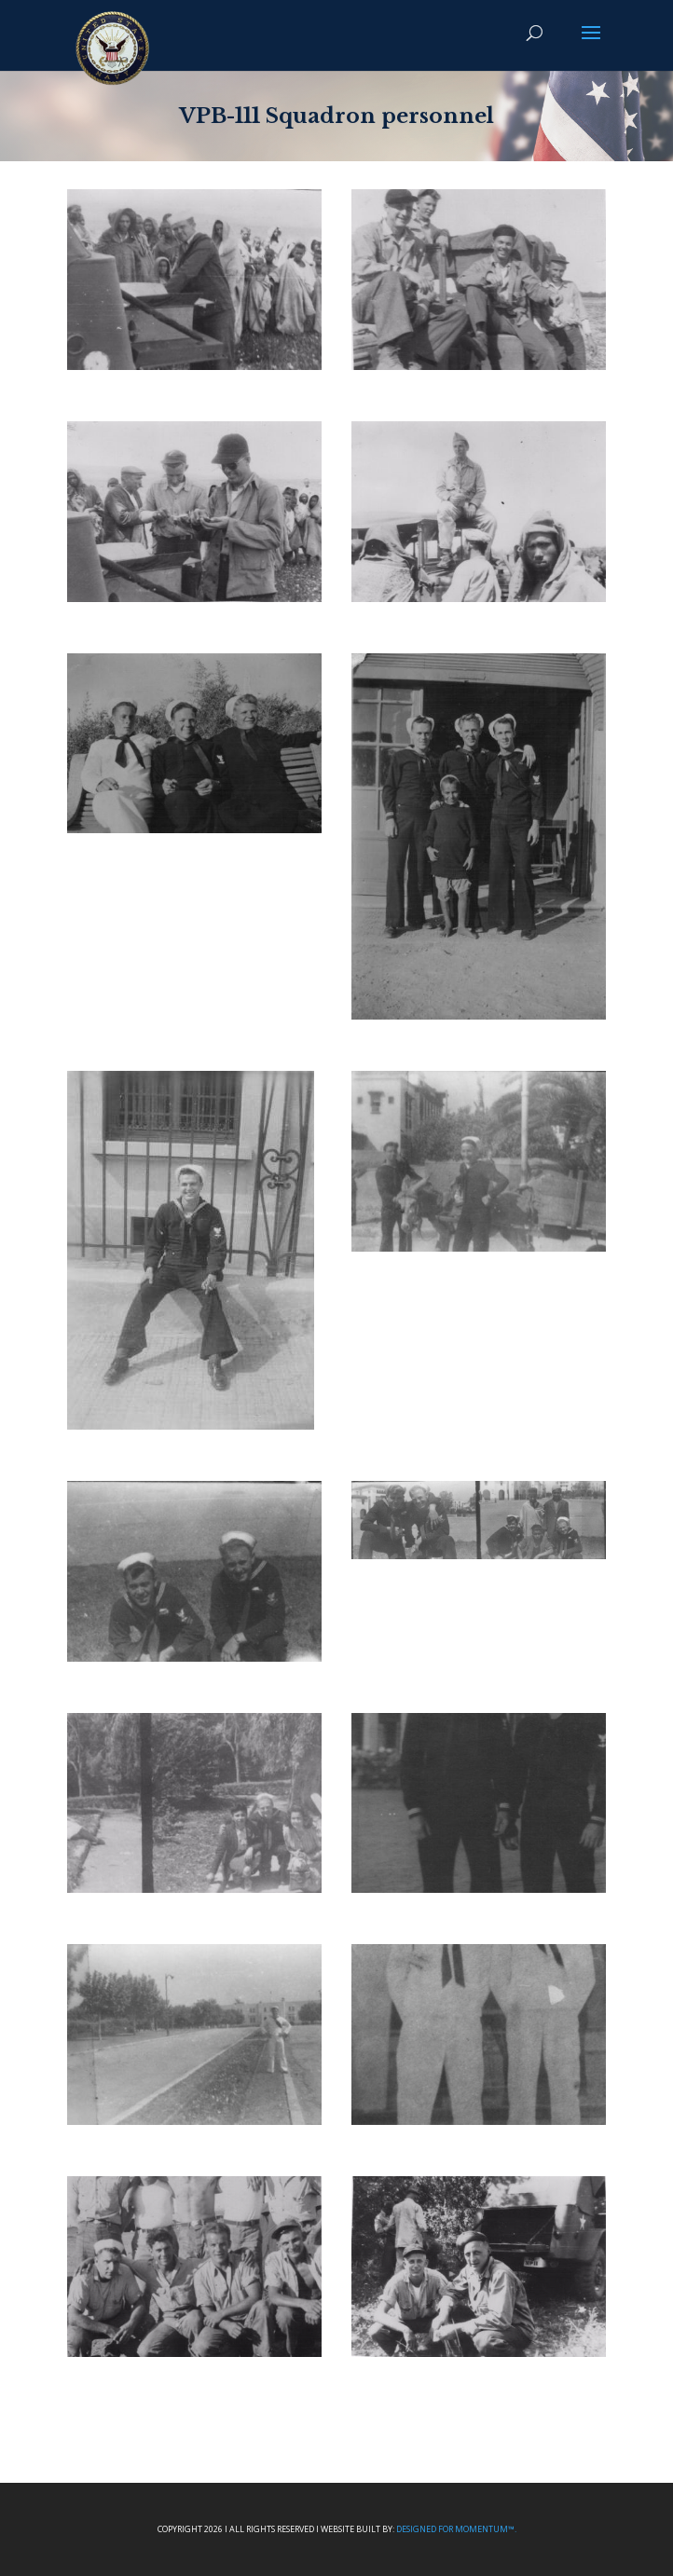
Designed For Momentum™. (456, 2529)
